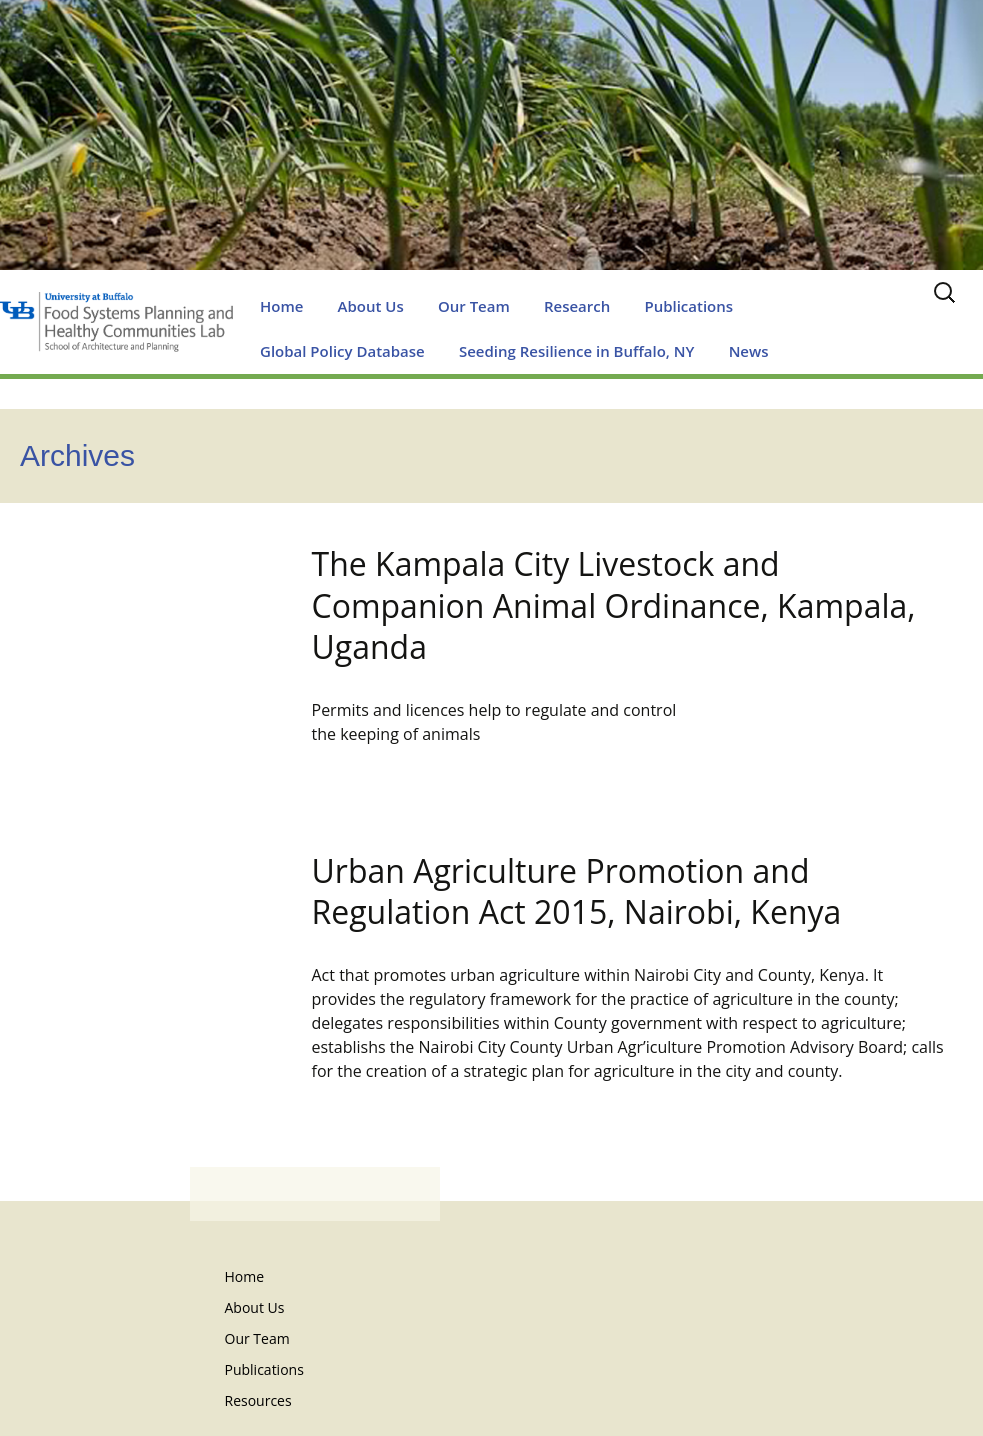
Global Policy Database (342, 351)
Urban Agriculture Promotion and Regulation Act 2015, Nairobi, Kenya (577, 891)
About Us (371, 306)
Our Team (474, 306)
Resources (258, 1400)
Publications (688, 306)
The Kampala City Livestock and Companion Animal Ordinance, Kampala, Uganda (614, 605)
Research (577, 306)
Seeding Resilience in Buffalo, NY (577, 351)
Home (281, 306)
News (749, 351)
